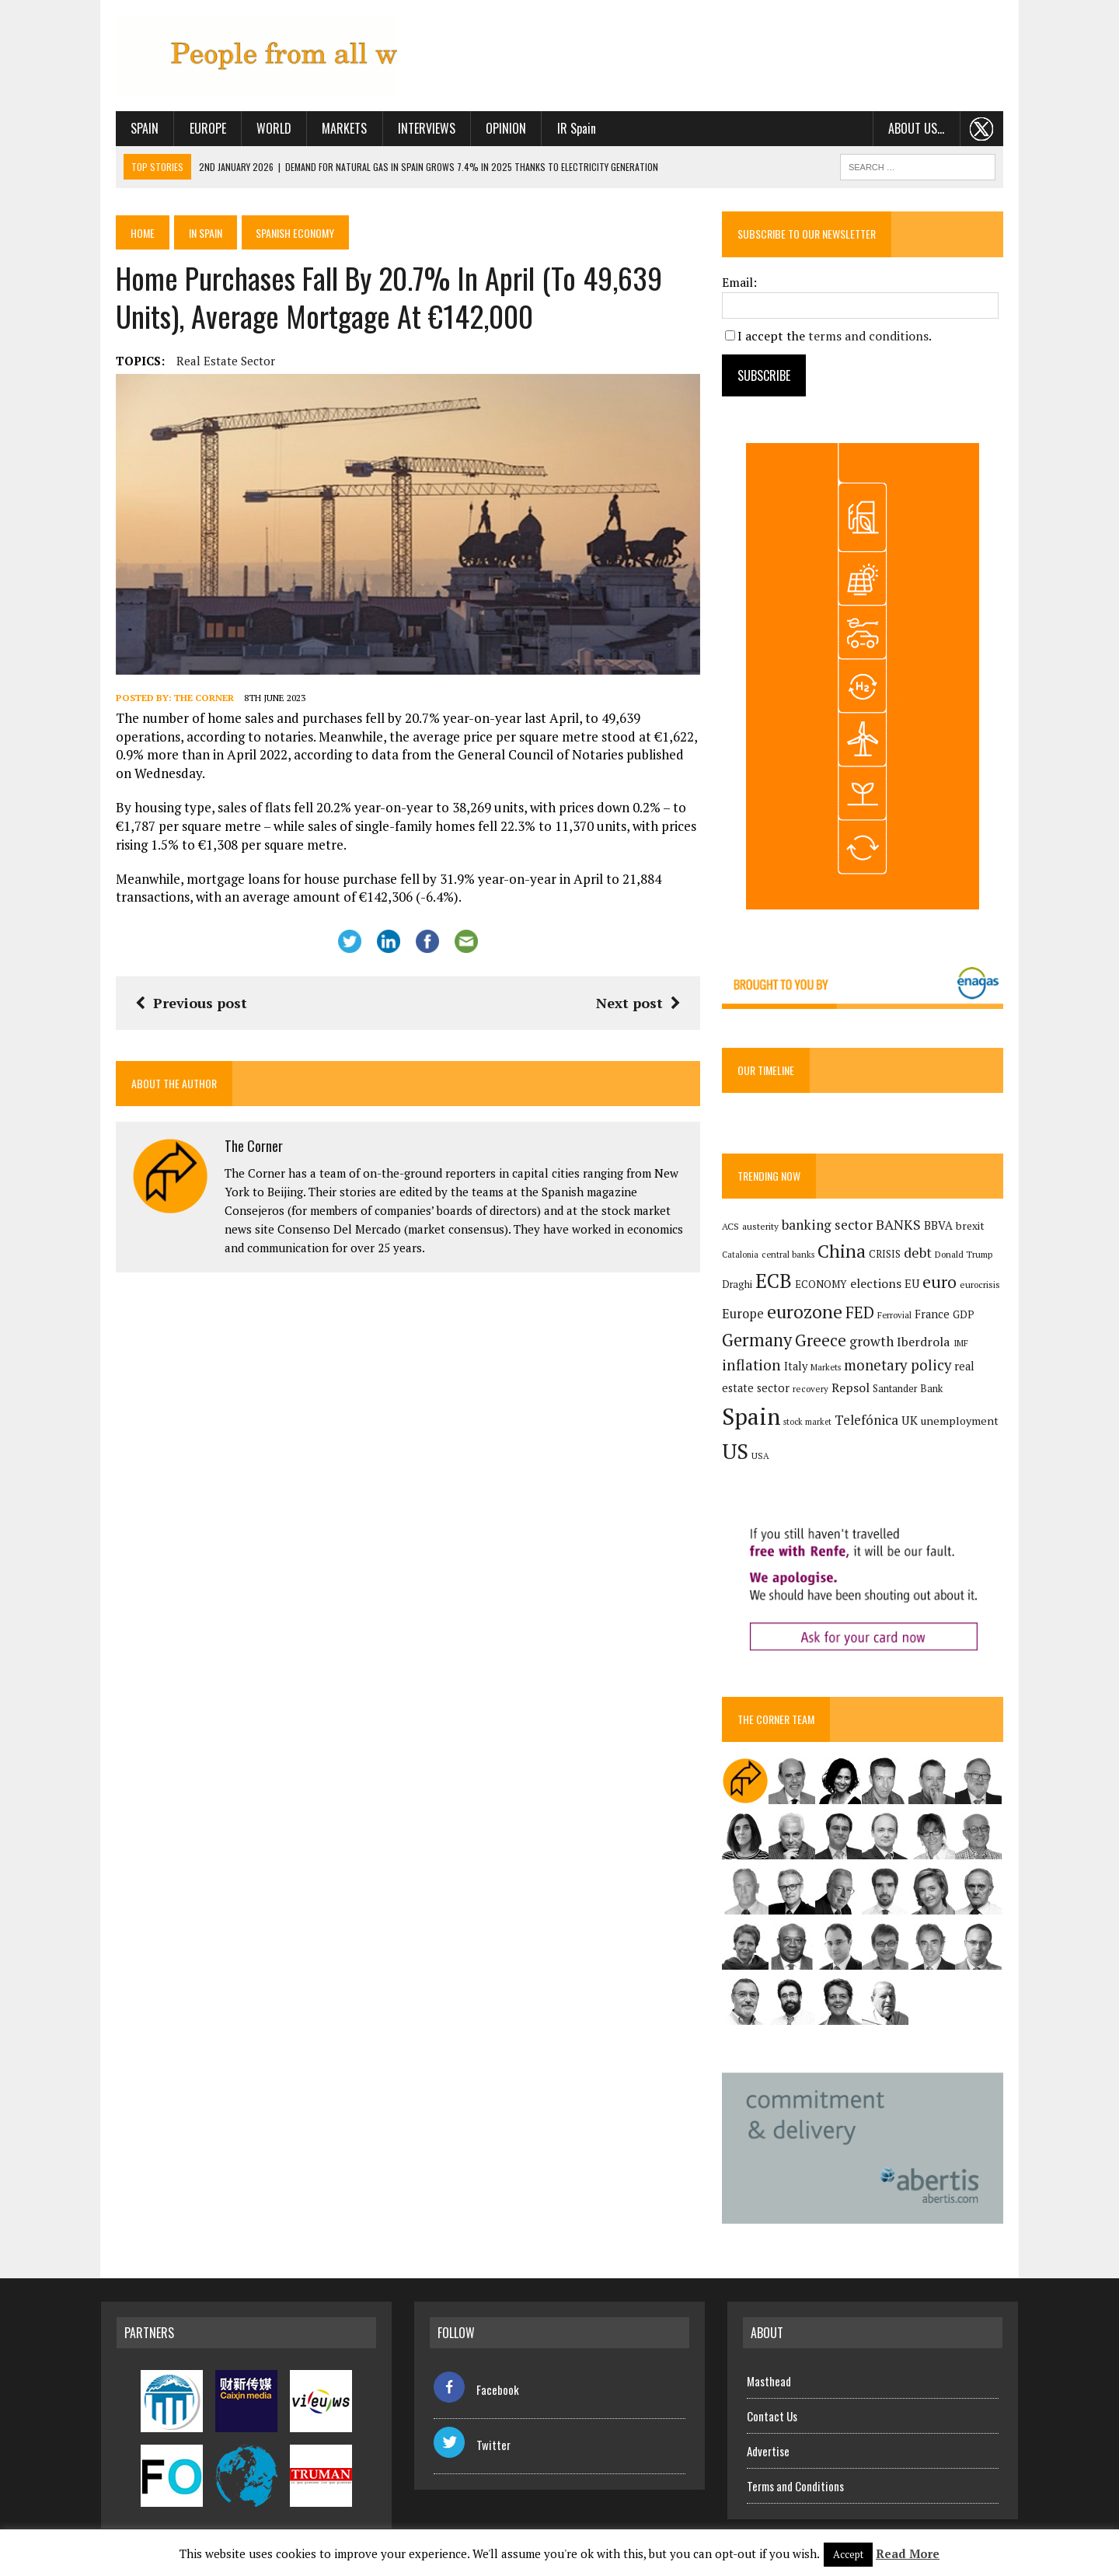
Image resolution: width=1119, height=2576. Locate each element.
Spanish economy (285, 235)
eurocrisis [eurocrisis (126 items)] (985, 1288)
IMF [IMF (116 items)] (966, 1347)
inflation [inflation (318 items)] (756, 1369)
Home (129, 235)
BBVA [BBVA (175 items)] (943, 1229)
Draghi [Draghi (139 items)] (742, 1288)
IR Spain (561, 130)
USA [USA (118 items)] (962, 1438)
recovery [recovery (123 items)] (781, 1404)
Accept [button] (848, 2554)
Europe (193, 130)
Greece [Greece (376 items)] (826, 1344)
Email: (744, 284)
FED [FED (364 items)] (865, 1316)
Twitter (472, 2437)
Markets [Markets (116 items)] (831, 1371)
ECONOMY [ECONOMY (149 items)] (826, 1288)
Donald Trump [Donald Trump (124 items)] (969, 1258)
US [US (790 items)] (937, 1434)
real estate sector (211, 363)
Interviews (412, 130)
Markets (329, 130)
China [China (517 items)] (847, 1255)
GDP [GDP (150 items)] (969, 1318)
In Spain (193, 235)
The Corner (189, 710)
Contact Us (772, 2408)
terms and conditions (874, 338)
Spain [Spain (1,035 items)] (945, 1399)
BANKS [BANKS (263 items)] (903, 1228)
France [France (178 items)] (937, 1318)
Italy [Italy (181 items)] (801, 1370)
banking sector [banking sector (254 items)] (832, 1228)
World (259, 130)
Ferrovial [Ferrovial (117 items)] (900, 1319)
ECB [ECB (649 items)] (779, 1284)
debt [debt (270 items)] (923, 1256)
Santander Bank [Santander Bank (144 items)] (878, 1404)
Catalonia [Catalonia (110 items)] (745, 1258)
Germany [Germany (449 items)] (762, 1343)
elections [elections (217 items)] (881, 1287)
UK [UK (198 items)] (832, 1437)
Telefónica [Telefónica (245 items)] (789, 1437)
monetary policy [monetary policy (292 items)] (903, 1369)
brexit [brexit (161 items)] (975, 1230)
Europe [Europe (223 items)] (748, 1317)
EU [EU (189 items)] (917, 1287)
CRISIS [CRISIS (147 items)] (890, 1258)
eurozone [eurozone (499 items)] (810, 1316)
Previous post (176, 997)
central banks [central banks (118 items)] (793, 1258)
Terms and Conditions (795, 2478)
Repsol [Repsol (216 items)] (821, 1403)
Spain (130, 130)
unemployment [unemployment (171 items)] (882, 1437)
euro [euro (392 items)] (945, 1286)
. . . (996, 130)
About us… (931, 130)
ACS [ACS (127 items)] (735, 1230)
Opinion (491, 130)
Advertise (768, 2443)
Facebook (476, 2382)
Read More (907, 2553)
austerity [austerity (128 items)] (766, 1230)
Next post (643, 997)
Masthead (769, 2373)
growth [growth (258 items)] (877, 1345)
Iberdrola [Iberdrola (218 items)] (929, 1345)
